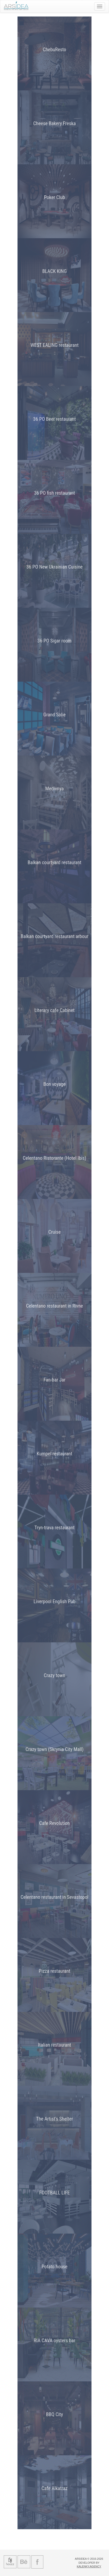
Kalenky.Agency (89, 2566)
